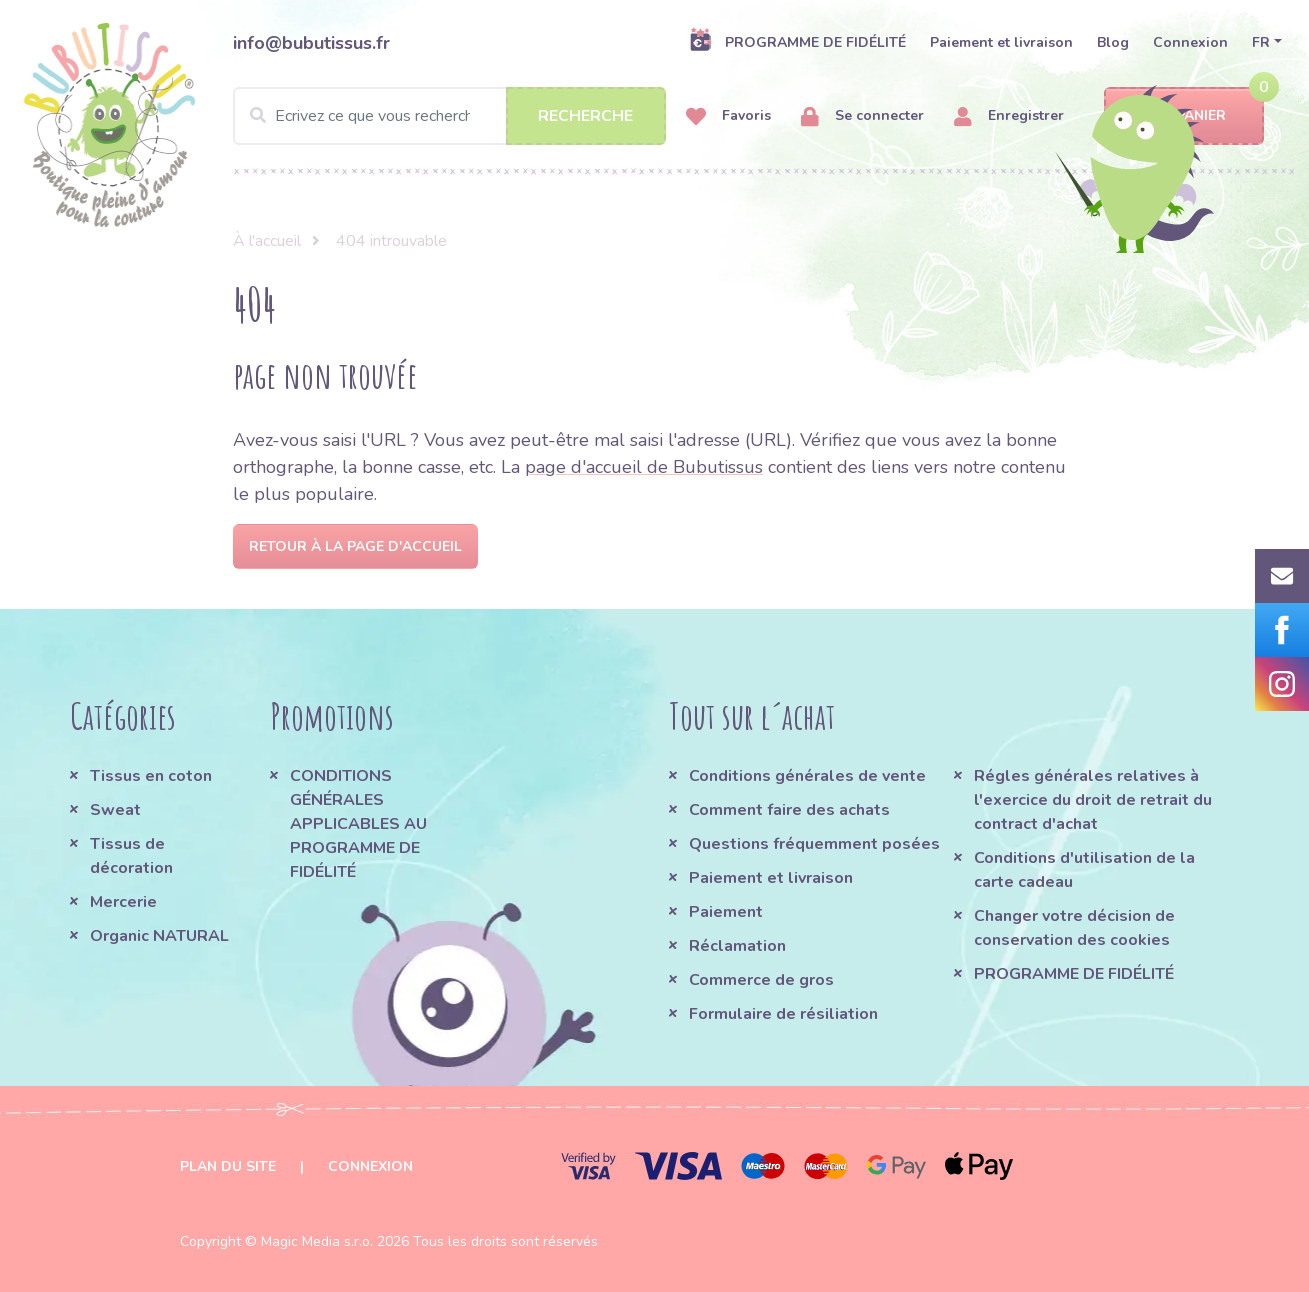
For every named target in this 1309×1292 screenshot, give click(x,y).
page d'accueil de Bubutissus (644, 467)
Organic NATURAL (159, 936)
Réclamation (737, 946)
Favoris (728, 116)
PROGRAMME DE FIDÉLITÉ (797, 42)
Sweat (115, 810)
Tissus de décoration (131, 856)
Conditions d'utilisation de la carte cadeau (1084, 870)
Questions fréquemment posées (814, 844)
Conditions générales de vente (807, 776)
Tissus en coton (151, 776)
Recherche (585, 116)
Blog (1113, 42)
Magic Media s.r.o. (317, 1241)
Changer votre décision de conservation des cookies (1074, 928)
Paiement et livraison (1001, 42)
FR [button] (1261, 42)
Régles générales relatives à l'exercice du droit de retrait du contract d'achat (1093, 800)
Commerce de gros (761, 980)
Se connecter (862, 116)
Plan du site (228, 1166)
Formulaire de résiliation (783, 1014)
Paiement (726, 912)
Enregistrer (1009, 116)
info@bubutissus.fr (311, 43)
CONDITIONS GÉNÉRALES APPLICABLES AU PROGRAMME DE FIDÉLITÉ (358, 824)
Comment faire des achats (789, 810)
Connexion (1190, 42)
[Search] (449, 116)
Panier (1183, 116)
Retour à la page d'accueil (355, 546)
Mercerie (123, 902)
